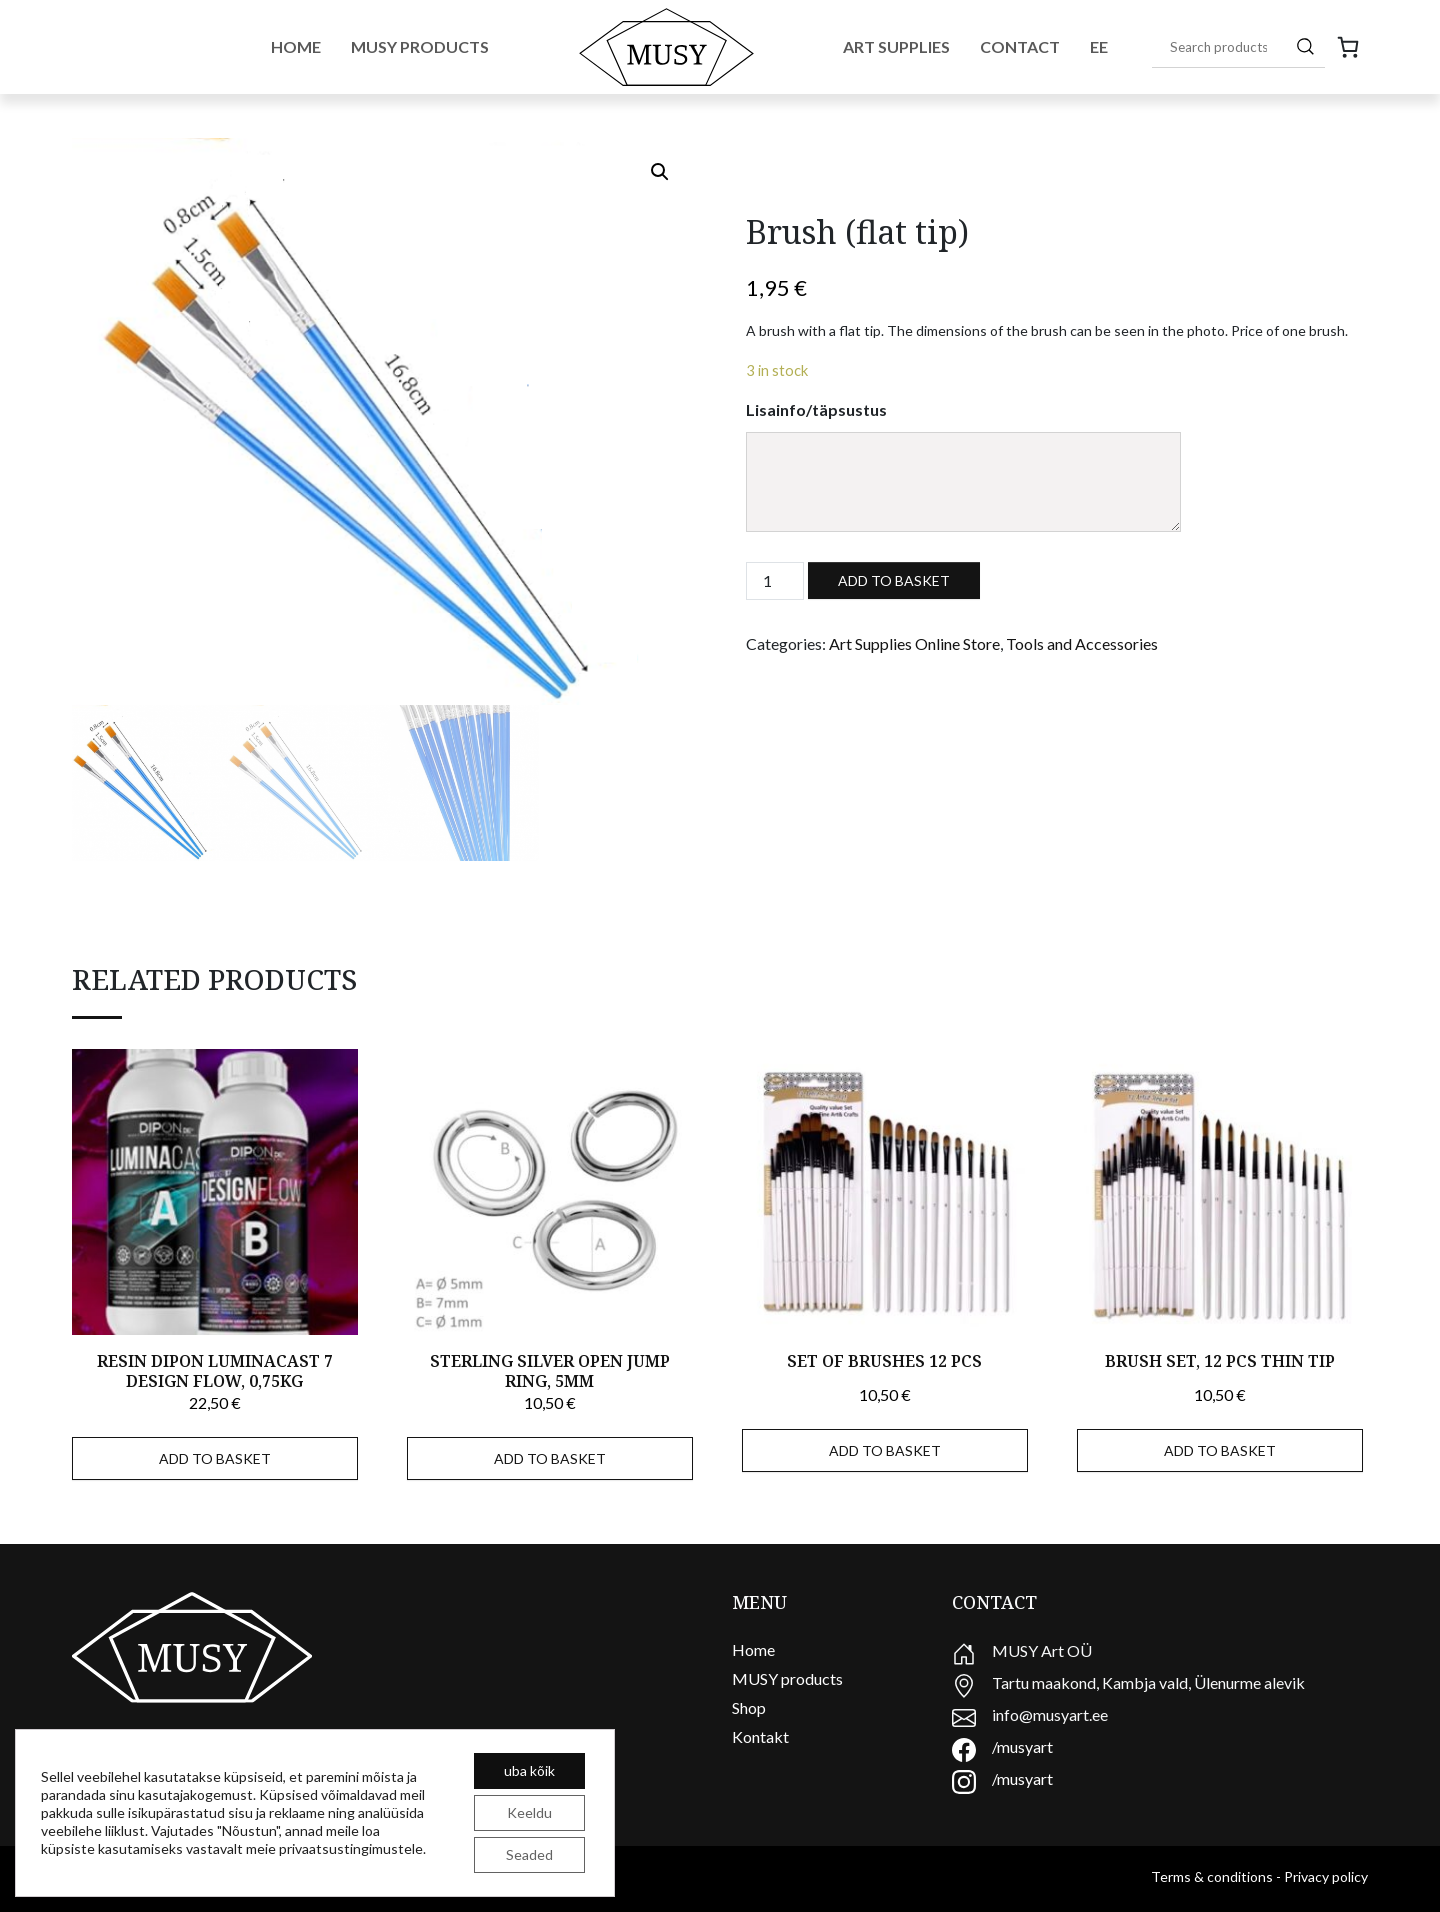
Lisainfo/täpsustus (816, 409)
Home (296, 46)
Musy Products (420, 46)
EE (1099, 46)
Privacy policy (1326, 1876)
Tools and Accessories (1082, 643)
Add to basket (894, 580)
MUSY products (787, 1678)
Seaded (529, 1854)
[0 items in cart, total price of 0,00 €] (1348, 47)
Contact (1020, 46)
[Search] (1305, 46)
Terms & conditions (1212, 1876)
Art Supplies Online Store (914, 643)
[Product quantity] (775, 581)
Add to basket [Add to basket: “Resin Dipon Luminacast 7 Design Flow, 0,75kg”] (215, 1458)
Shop (749, 1707)
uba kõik (529, 1770)
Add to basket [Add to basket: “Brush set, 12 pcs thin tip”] (1220, 1450)
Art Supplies (896, 46)
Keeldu (529, 1812)
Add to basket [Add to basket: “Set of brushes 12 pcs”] (885, 1450)
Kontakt (760, 1736)
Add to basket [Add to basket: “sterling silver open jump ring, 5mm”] (550, 1458)
